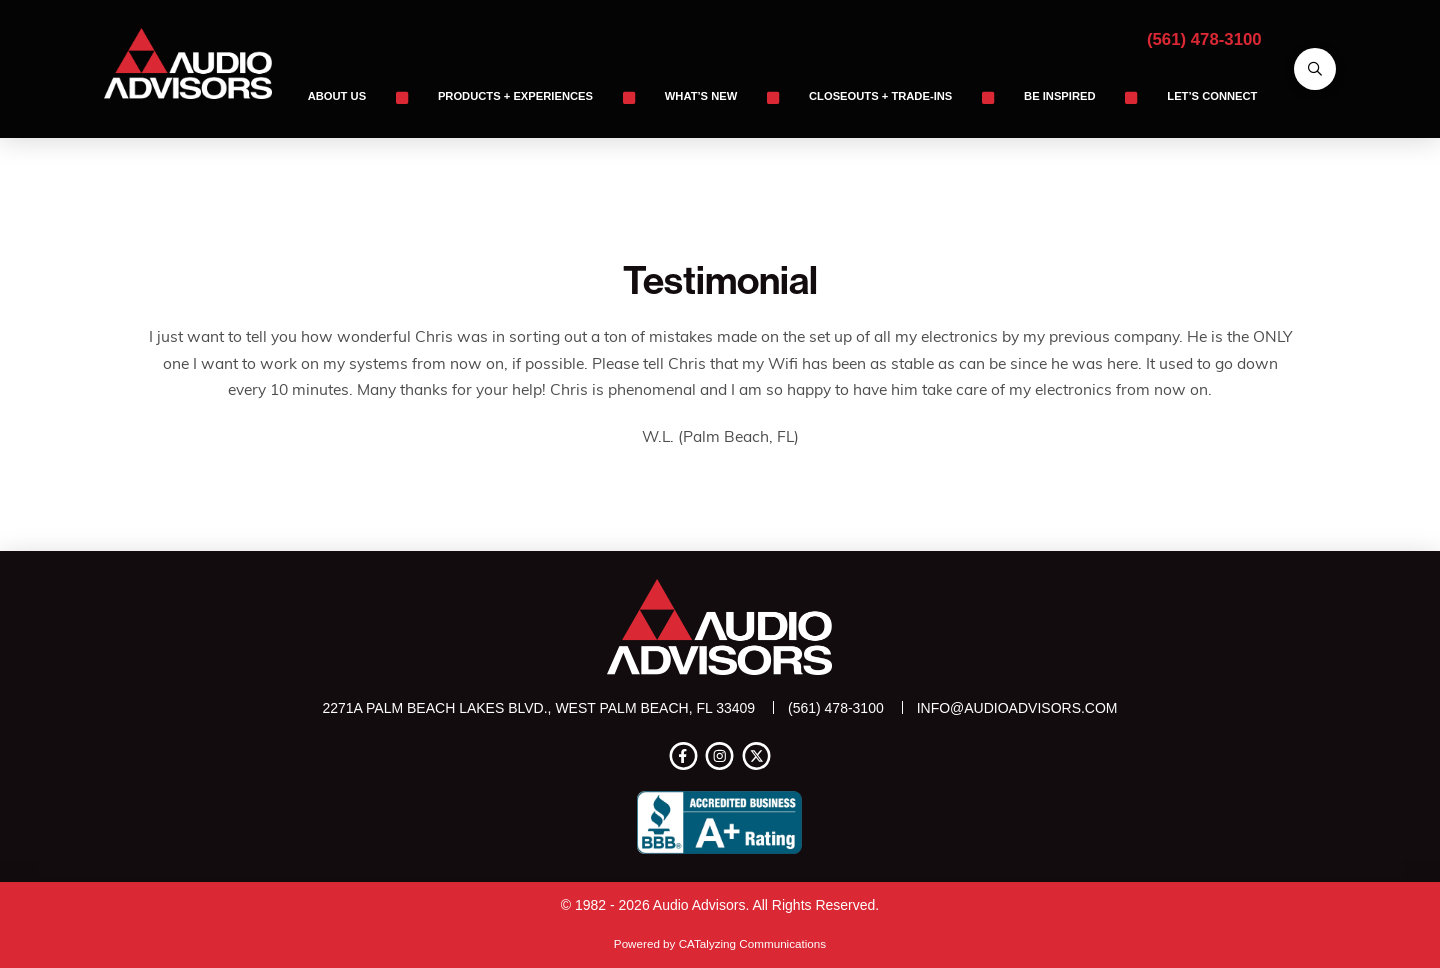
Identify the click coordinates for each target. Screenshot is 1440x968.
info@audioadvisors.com (1017, 708)
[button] (1315, 69)
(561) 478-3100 (1204, 39)
